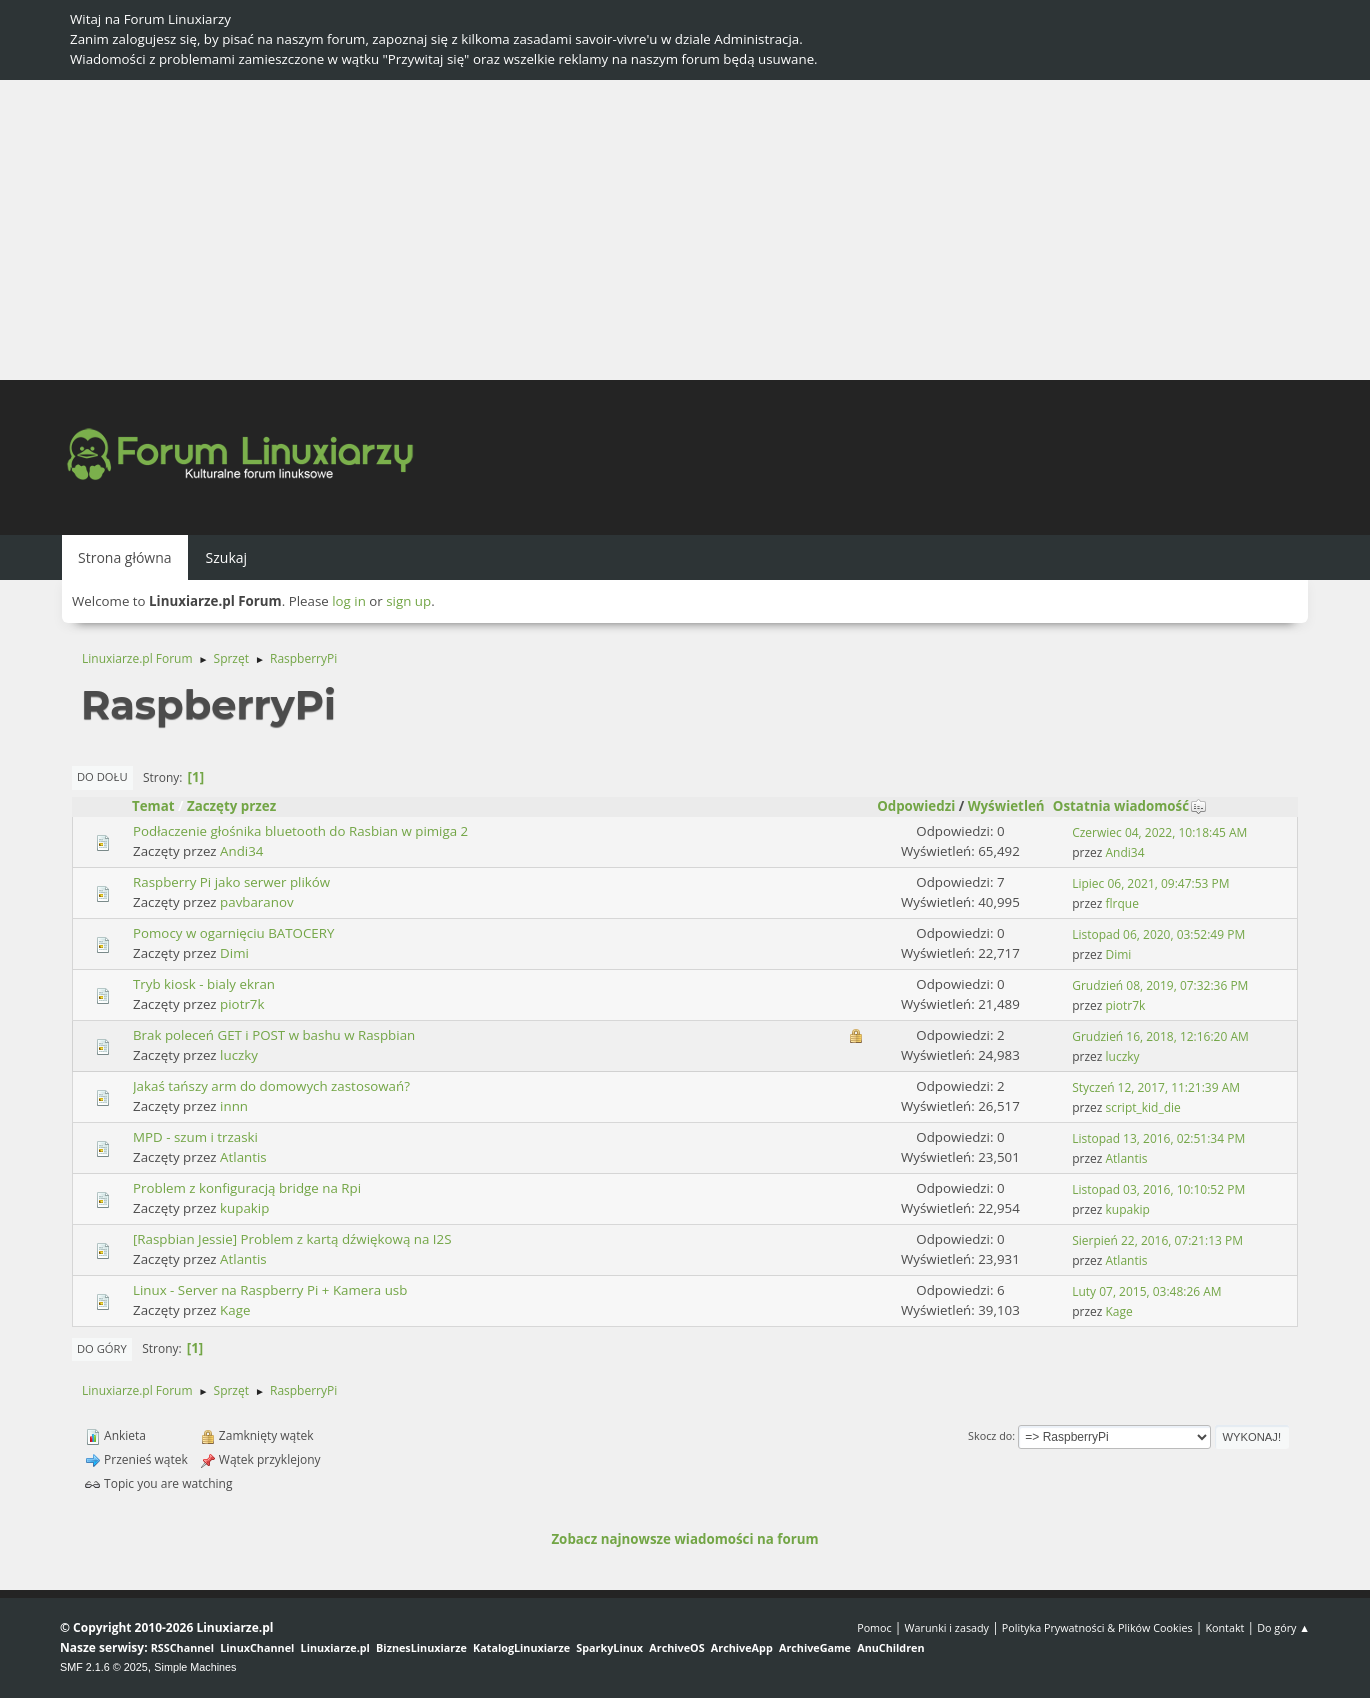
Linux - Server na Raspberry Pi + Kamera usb (270, 1290)
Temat (153, 806)
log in (349, 601)
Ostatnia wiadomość (1130, 806)
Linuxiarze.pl (335, 1647)
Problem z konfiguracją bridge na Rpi (247, 1188)
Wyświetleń (1006, 806)
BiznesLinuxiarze (421, 1647)
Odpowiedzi (916, 806)
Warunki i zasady (947, 1627)
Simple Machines (195, 1667)
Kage (235, 1310)
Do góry (102, 1348)
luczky (239, 1055)
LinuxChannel (257, 1647)
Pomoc (874, 1627)
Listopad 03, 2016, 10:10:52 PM (1158, 1189)
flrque (1122, 903)
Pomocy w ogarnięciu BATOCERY (233, 933)
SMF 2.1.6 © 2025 (104, 1667)
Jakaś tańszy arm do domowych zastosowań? (271, 1086)
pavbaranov (256, 902)
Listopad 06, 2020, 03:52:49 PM (1158, 934)
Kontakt (1224, 1627)
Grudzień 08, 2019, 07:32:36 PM (1160, 985)
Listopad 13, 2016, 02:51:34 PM (1158, 1138)
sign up (408, 601)
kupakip (244, 1208)
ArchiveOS (676, 1647)
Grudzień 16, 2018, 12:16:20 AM (1160, 1036)
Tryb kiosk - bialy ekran (204, 984)
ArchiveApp (742, 1647)
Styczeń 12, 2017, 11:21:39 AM (1156, 1087)
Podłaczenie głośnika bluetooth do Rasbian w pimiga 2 (300, 831)
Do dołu (102, 776)
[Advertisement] (685, 230)
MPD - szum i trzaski (195, 1137)
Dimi (234, 953)
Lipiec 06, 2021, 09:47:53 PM (1150, 883)
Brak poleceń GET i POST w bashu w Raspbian (274, 1035)
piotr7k (242, 1004)
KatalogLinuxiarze (521, 1647)
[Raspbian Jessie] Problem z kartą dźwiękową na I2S (292, 1239)
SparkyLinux (609, 1647)
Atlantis (243, 1157)
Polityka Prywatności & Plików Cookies (1097, 1627)
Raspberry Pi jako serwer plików (231, 882)
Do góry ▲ (1283, 1627)
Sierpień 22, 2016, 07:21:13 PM (1157, 1240)
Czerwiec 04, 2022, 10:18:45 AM (1159, 832)
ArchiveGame (815, 1647)
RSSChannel (182, 1647)
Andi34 (241, 851)
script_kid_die (1143, 1107)
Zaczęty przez (231, 806)
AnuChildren (890, 1647)
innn (234, 1106)
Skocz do (990, 1435)
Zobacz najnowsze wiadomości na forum (684, 1539)
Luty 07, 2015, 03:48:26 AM (1146, 1291)
